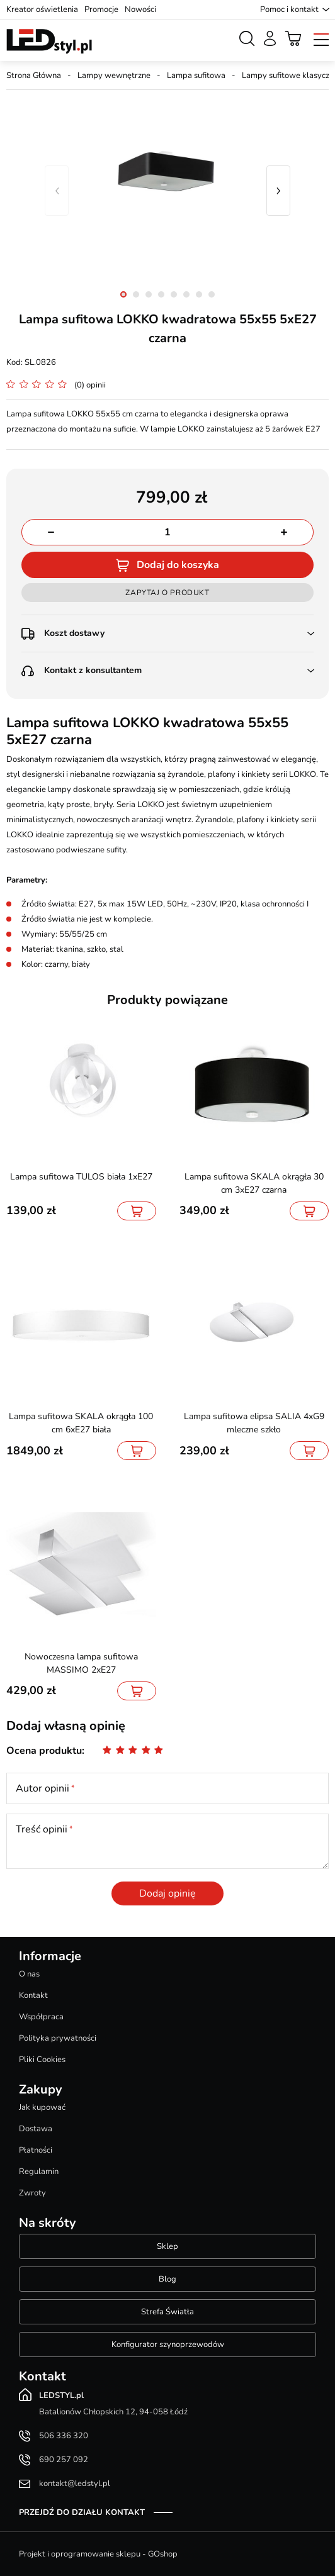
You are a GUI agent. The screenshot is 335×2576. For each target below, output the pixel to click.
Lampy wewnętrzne (113, 75)
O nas (29, 1974)
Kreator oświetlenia (42, 9)
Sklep (167, 2246)
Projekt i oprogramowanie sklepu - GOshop (98, 2554)
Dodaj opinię (167, 1893)
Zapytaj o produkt (167, 593)
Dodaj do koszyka (178, 565)
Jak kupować (42, 2107)
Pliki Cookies (42, 2059)
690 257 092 (63, 2459)
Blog (167, 2279)
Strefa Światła (167, 2311)
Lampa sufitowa (196, 75)
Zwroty (32, 2193)
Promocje (101, 9)
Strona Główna (33, 75)
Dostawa (35, 2128)
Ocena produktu (44, 1751)
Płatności (35, 2150)
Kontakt (33, 1995)
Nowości (140, 9)
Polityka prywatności (57, 2038)
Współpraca (41, 2016)
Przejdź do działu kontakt (82, 2512)
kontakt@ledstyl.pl (74, 2483)
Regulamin (39, 2171)
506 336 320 (63, 2435)
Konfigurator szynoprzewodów (167, 2344)
